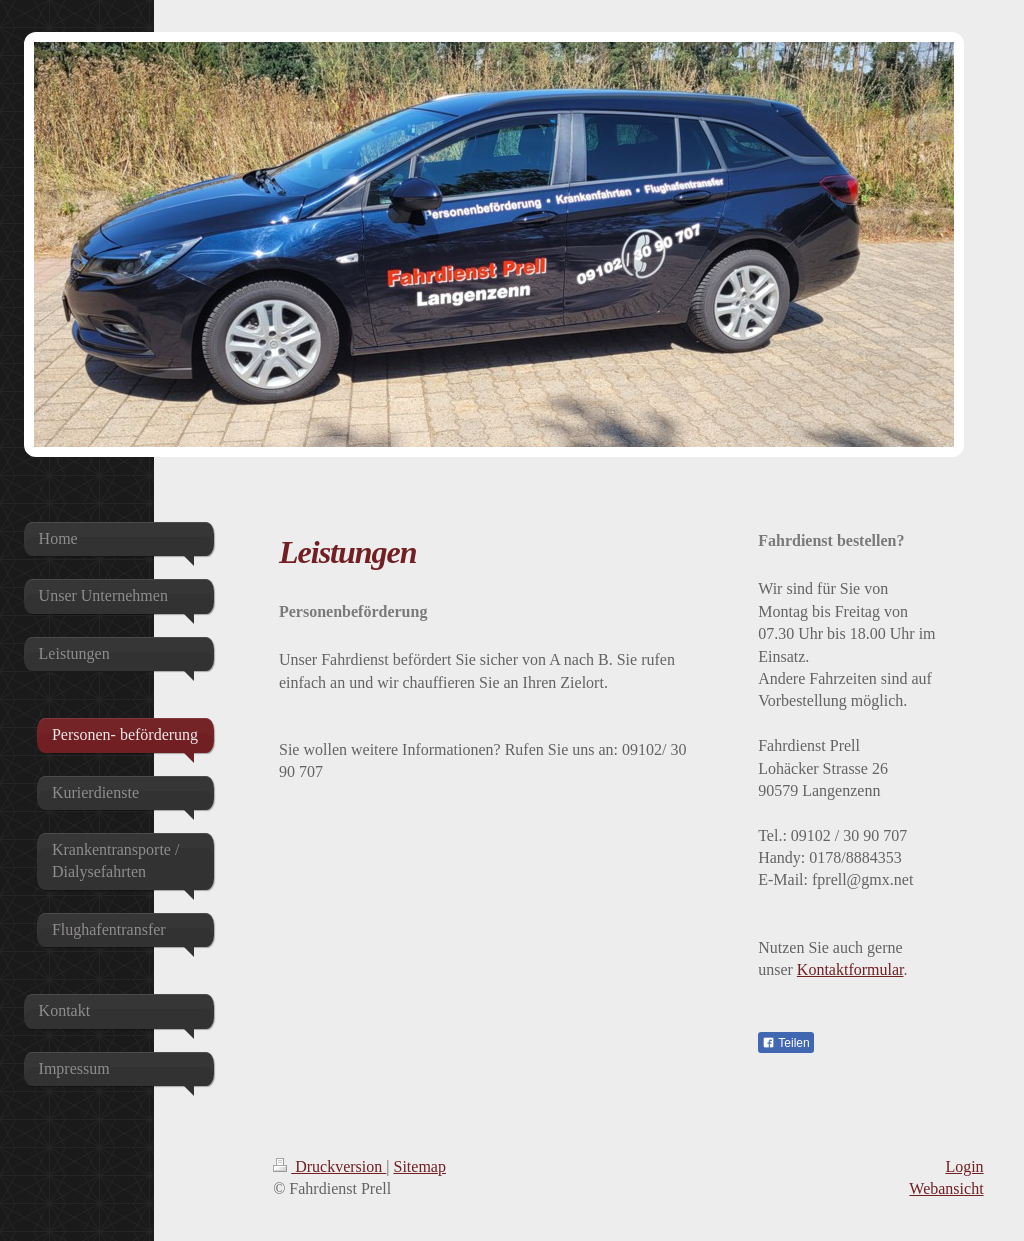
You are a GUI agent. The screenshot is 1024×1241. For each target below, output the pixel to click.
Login (964, 1166)
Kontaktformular (850, 969)
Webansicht (946, 1188)
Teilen (785, 1043)
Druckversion (329, 1166)
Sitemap (420, 1166)
